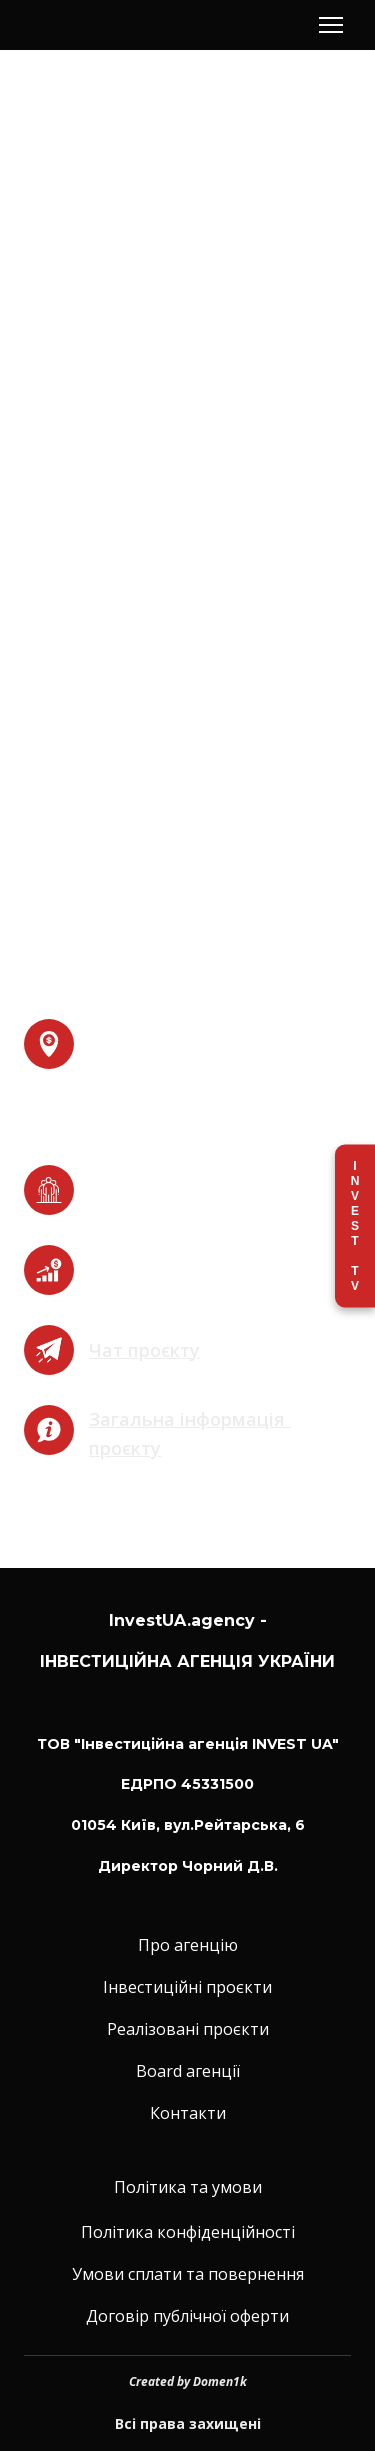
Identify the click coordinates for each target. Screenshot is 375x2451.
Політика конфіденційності (188, 2232)
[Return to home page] (94, 25)
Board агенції (188, 2071)
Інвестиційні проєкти (187, 1987)
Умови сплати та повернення (188, 2274)
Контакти (188, 2113)
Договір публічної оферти (187, 2316)
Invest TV (355, 1225)
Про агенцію (188, 1945)
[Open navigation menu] (331, 25)
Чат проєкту (144, 1350)
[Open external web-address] (49, 1350)
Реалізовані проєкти (188, 2029)
